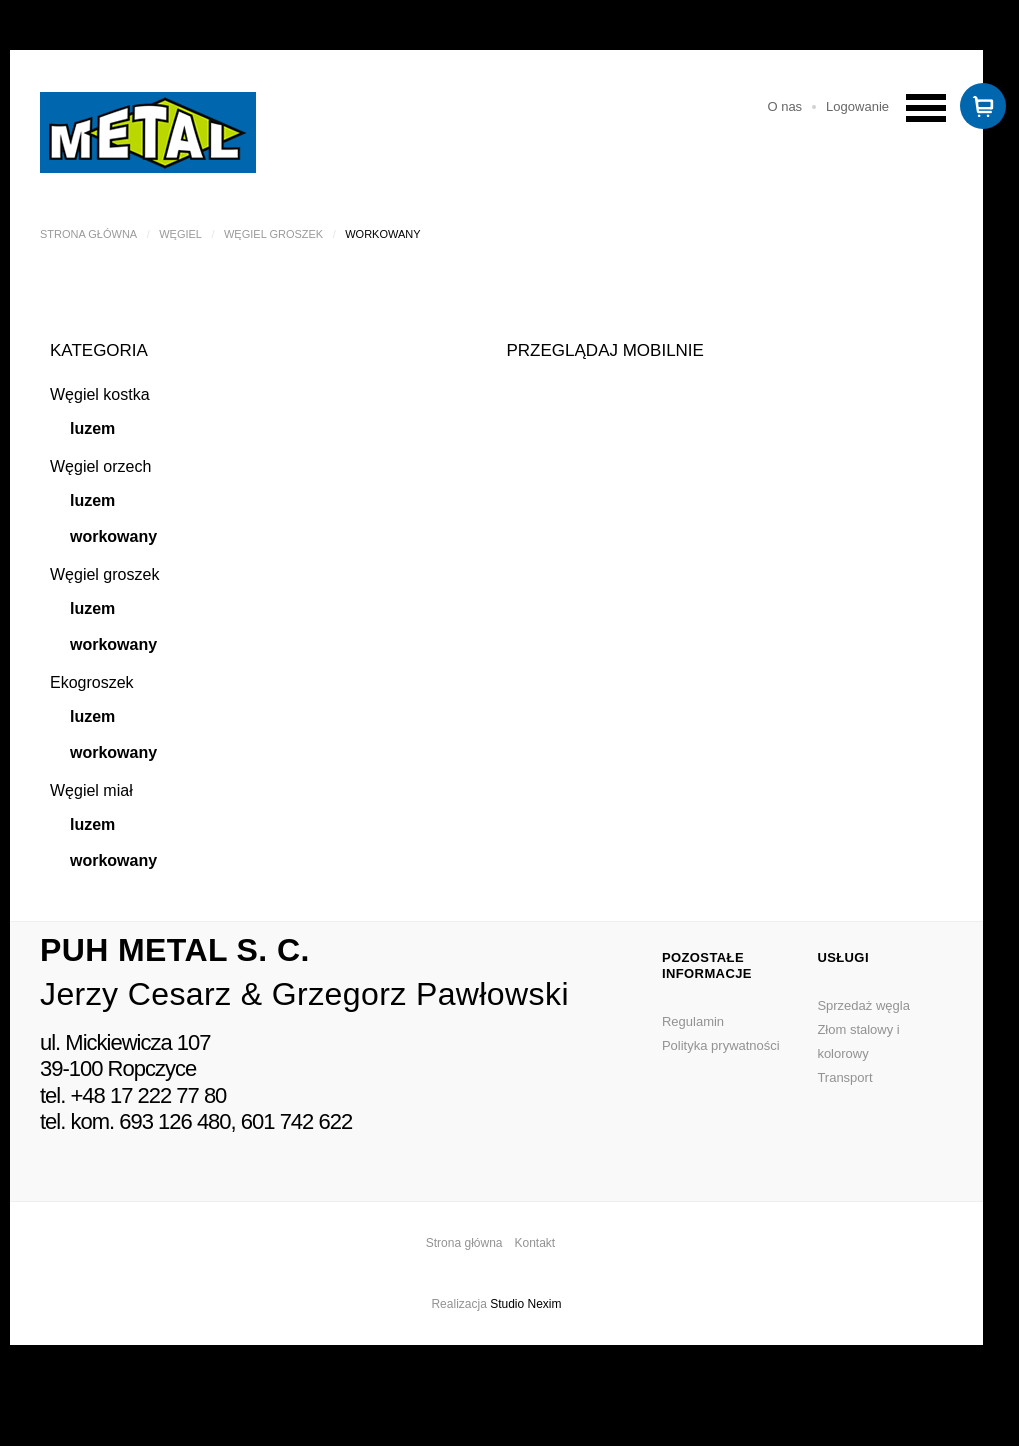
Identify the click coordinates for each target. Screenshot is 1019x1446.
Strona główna (88, 234)
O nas (784, 106)
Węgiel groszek (273, 234)
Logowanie (857, 106)
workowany (113, 536)
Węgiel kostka (100, 394)
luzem (92, 428)
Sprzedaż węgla (863, 1005)
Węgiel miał (91, 790)
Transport (844, 1077)
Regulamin (693, 1021)
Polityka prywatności (721, 1045)
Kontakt (535, 1243)
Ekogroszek (92, 682)
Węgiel (180, 234)
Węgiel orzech (100, 466)
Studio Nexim (525, 1304)
